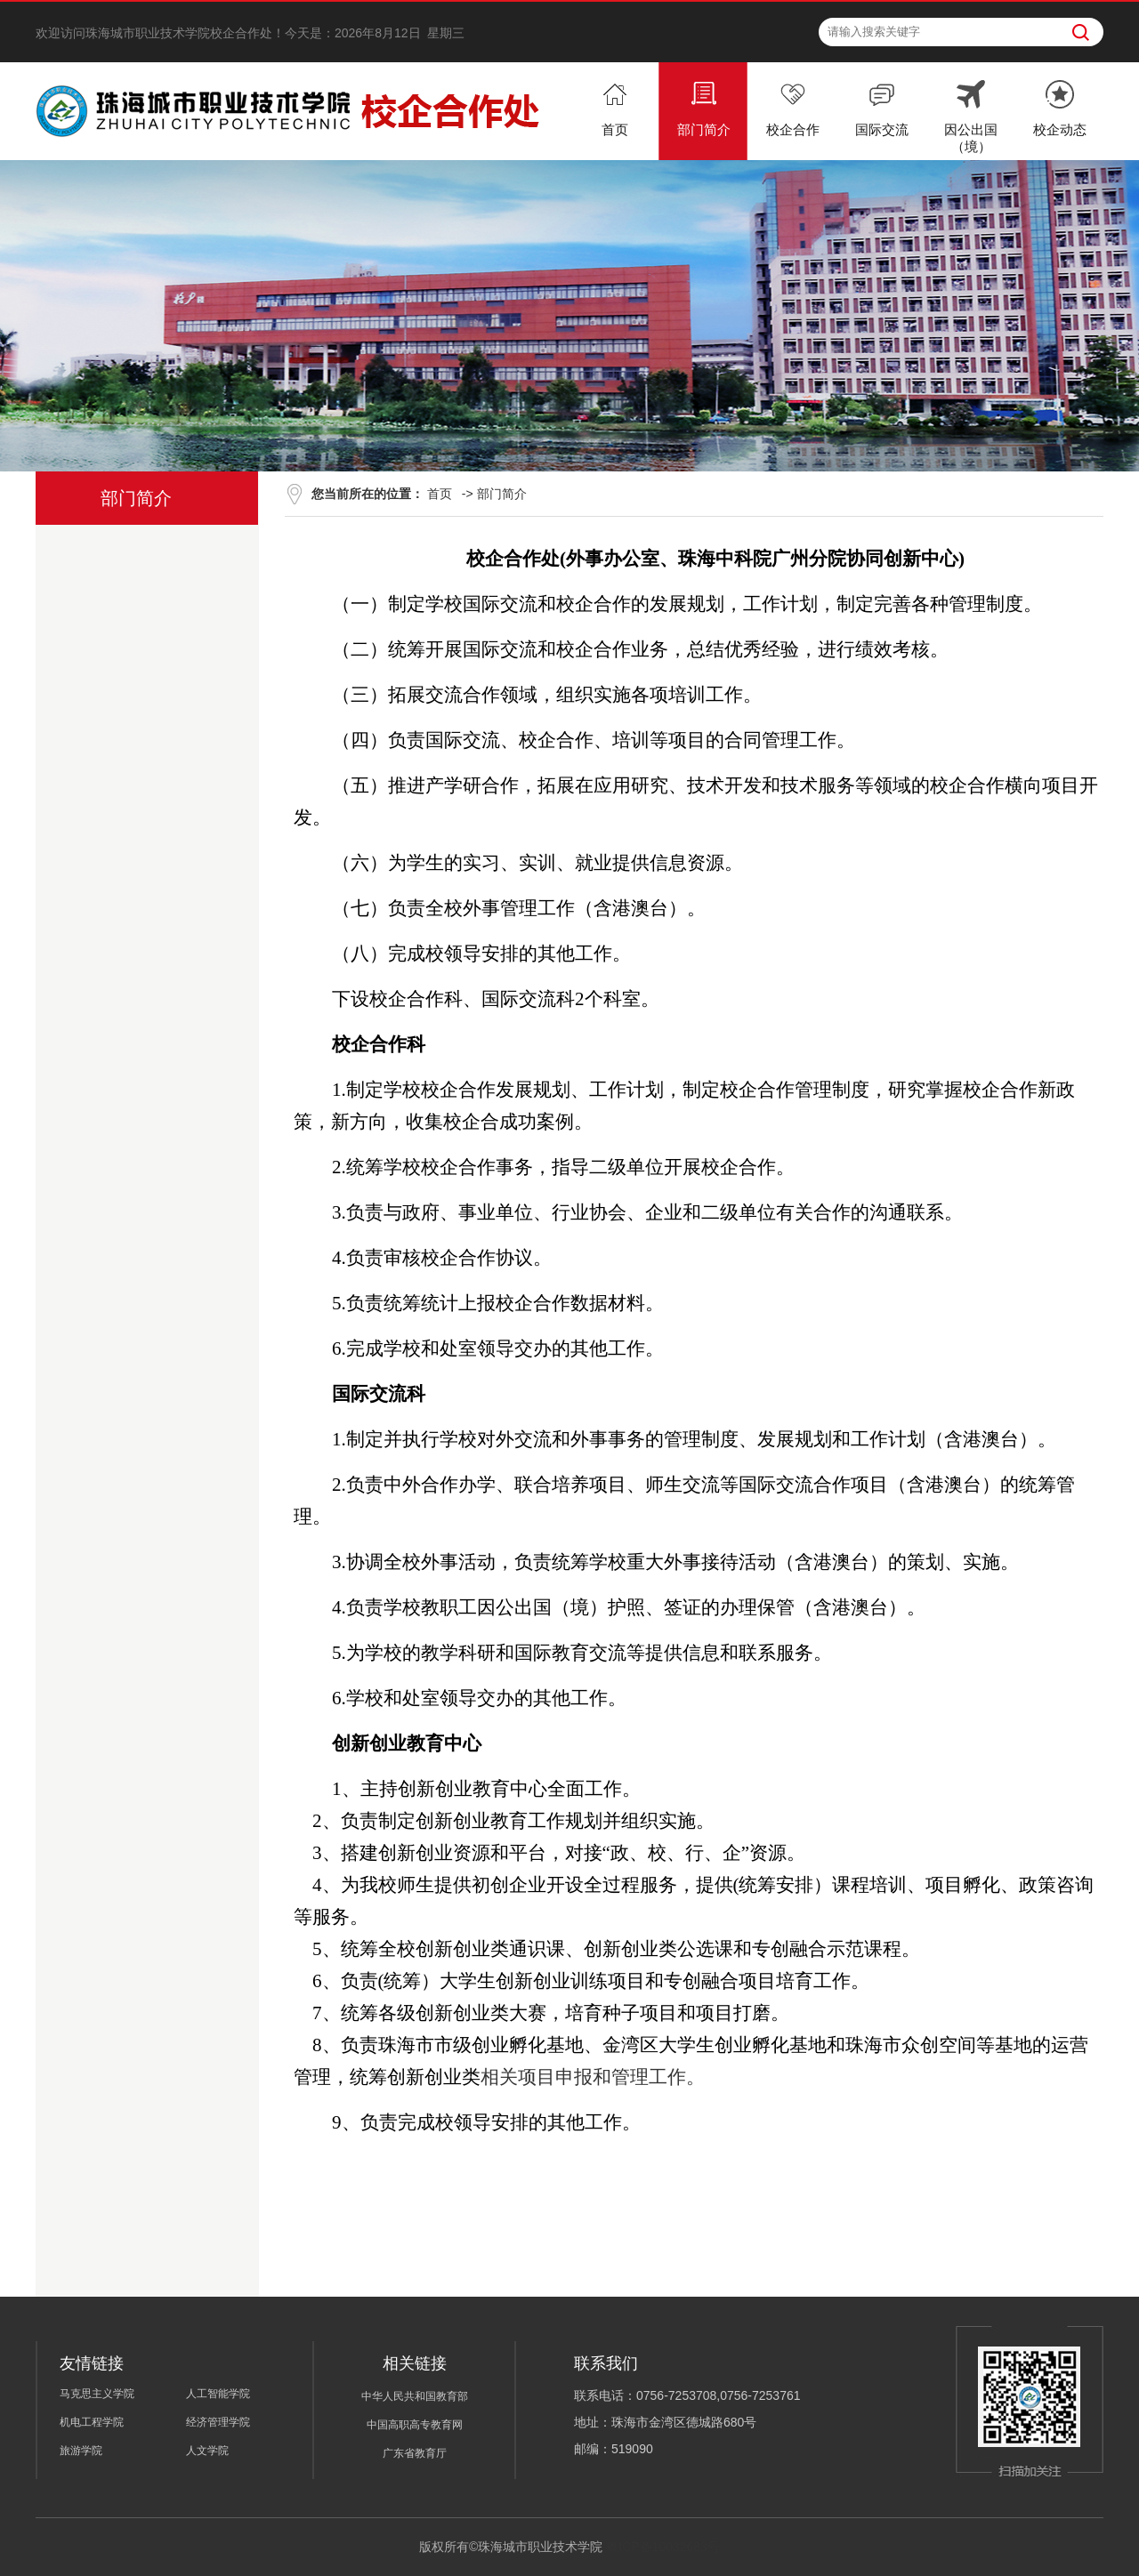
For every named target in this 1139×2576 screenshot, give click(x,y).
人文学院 (207, 2450)
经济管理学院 (218, 2422)
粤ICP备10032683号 (663, 2547)
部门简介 (502, 494)
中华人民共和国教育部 (414, 2396)
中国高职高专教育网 (415, 2425)
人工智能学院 (218, 2393)
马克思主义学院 (97, 2393)
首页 (439, 494)
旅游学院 (81, 2450)
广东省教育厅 (415, 2453)
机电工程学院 (92, 2422)
